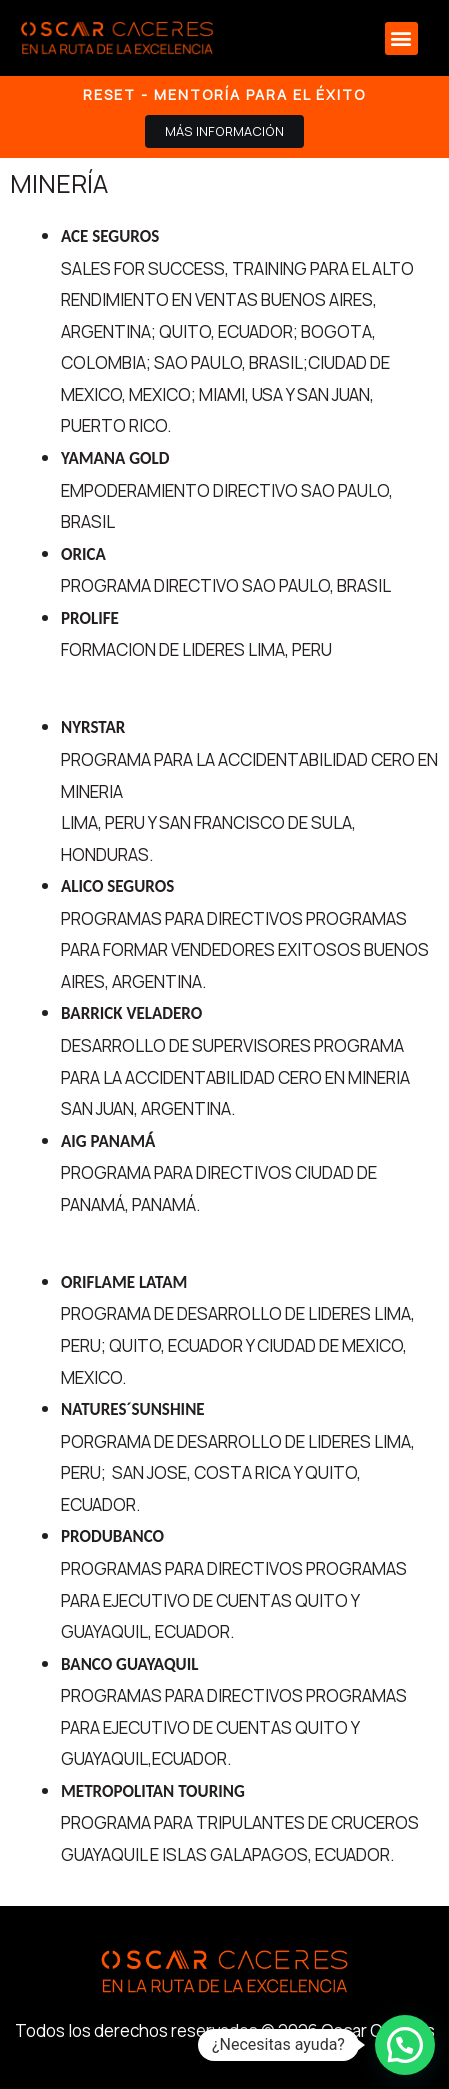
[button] (401, 38)
